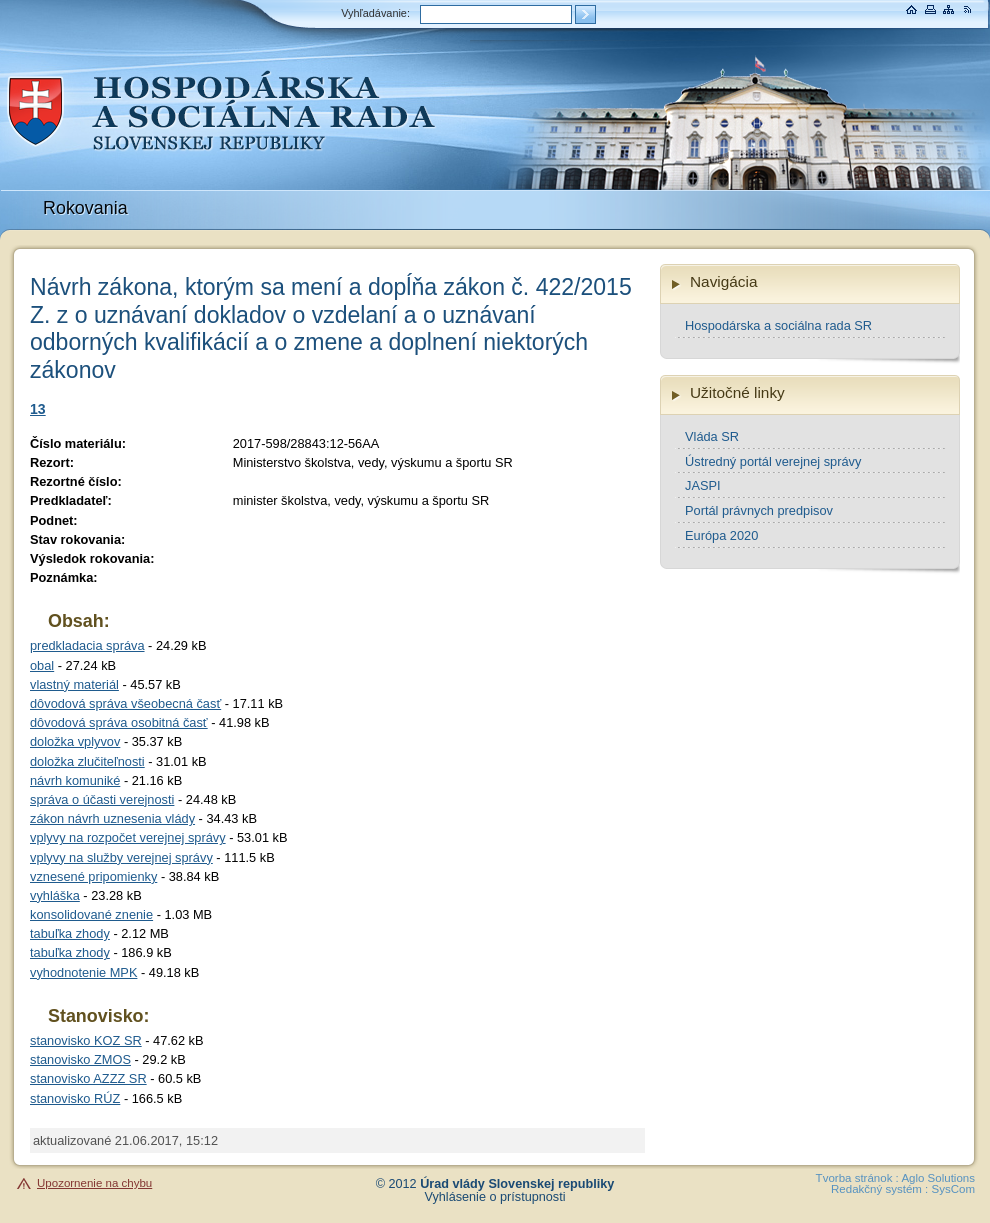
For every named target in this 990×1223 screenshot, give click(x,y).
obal (42, 665)
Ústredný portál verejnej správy (773, 461)
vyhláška (55, 895)
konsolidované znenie (91, 914)
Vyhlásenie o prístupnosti (495, 1197)
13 (38, 409)
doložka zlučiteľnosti (87, 761)
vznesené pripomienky (93, 876)
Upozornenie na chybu (94, 1183)
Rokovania (85, 208)
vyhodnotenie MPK (83, 972)
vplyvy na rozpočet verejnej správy (128, 837)
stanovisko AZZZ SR (88, 1078)
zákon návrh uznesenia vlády (112, 818)
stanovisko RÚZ (75, 1098)
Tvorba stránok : (857, 1178)
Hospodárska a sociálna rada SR (778, 325)
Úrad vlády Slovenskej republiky (517, 1184)
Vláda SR (712, 436)
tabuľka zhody (70, 933)
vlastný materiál (74, 684)
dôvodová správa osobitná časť (119, 722)
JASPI (703, 485)
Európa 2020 (721, 535)
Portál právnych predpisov (759, 510)
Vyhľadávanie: (375, 13)
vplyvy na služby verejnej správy (121, 857)
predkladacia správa (87, 645)
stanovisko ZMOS (80, 1059)
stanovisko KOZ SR (86, 1040)
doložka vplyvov (75, 741)
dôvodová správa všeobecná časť (125, 703)
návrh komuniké (75, 780)
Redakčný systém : (879, 1189)
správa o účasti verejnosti (102, 799)
